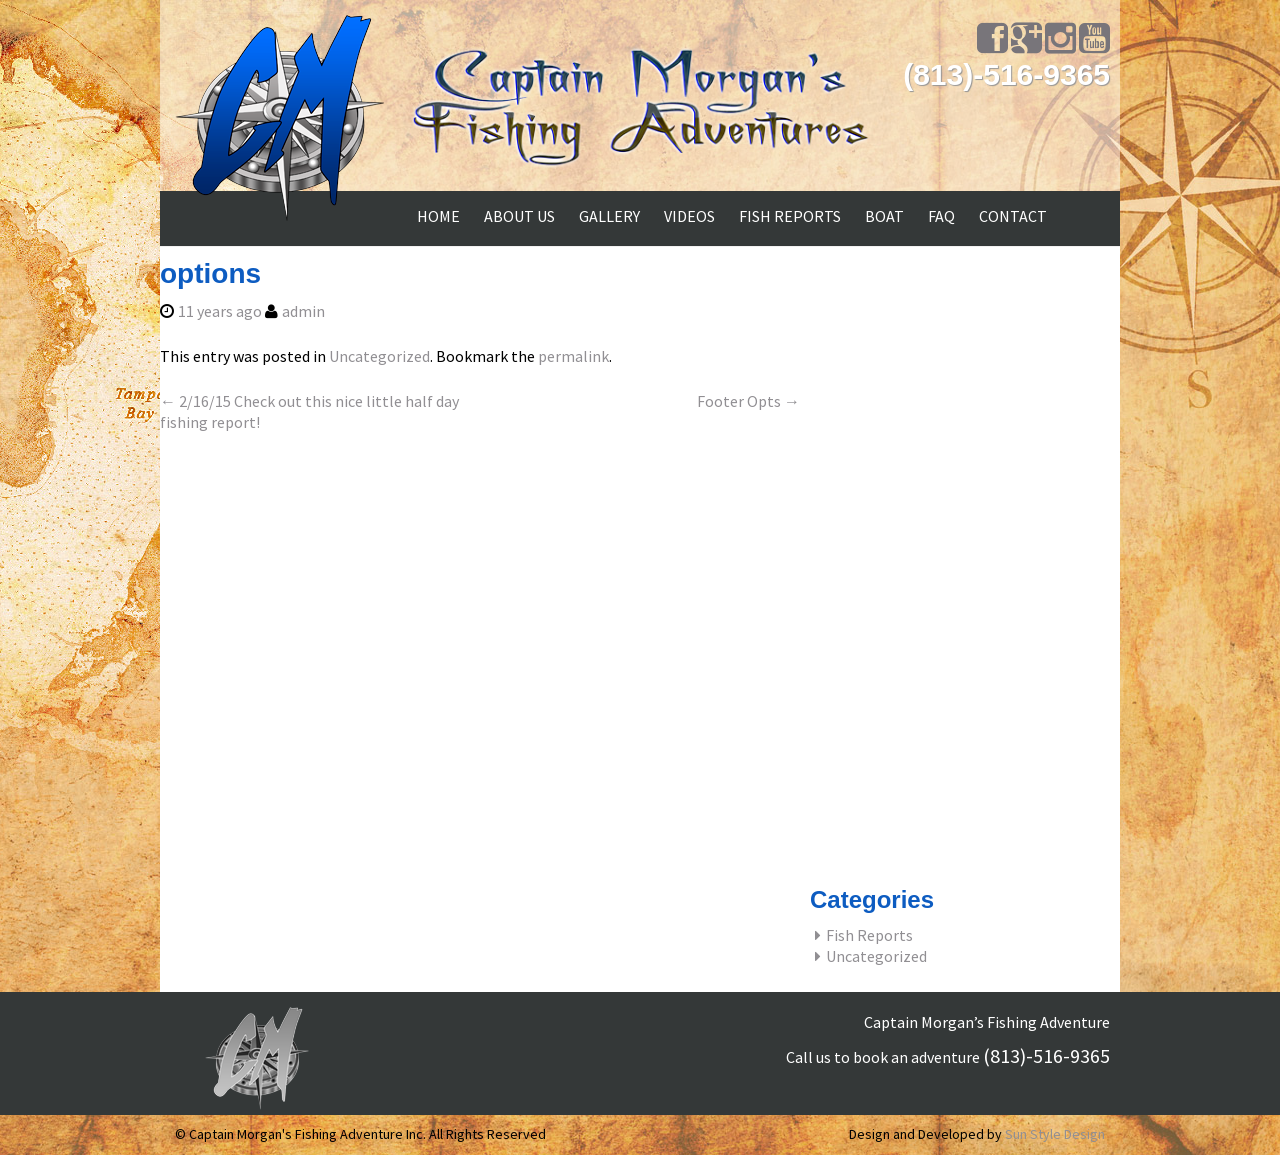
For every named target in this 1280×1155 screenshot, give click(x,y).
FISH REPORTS (790, 216)
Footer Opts (748, 401)
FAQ (941, 216)
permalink (573, 356)
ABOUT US (519, 216)
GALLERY (609, 216)
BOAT (884, 216)
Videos (689, 216)
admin (303, 311)
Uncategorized (379, 356)
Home (438, 216)
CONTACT (1013, 216)
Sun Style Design (1055, 1134)
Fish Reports (869, 935)
